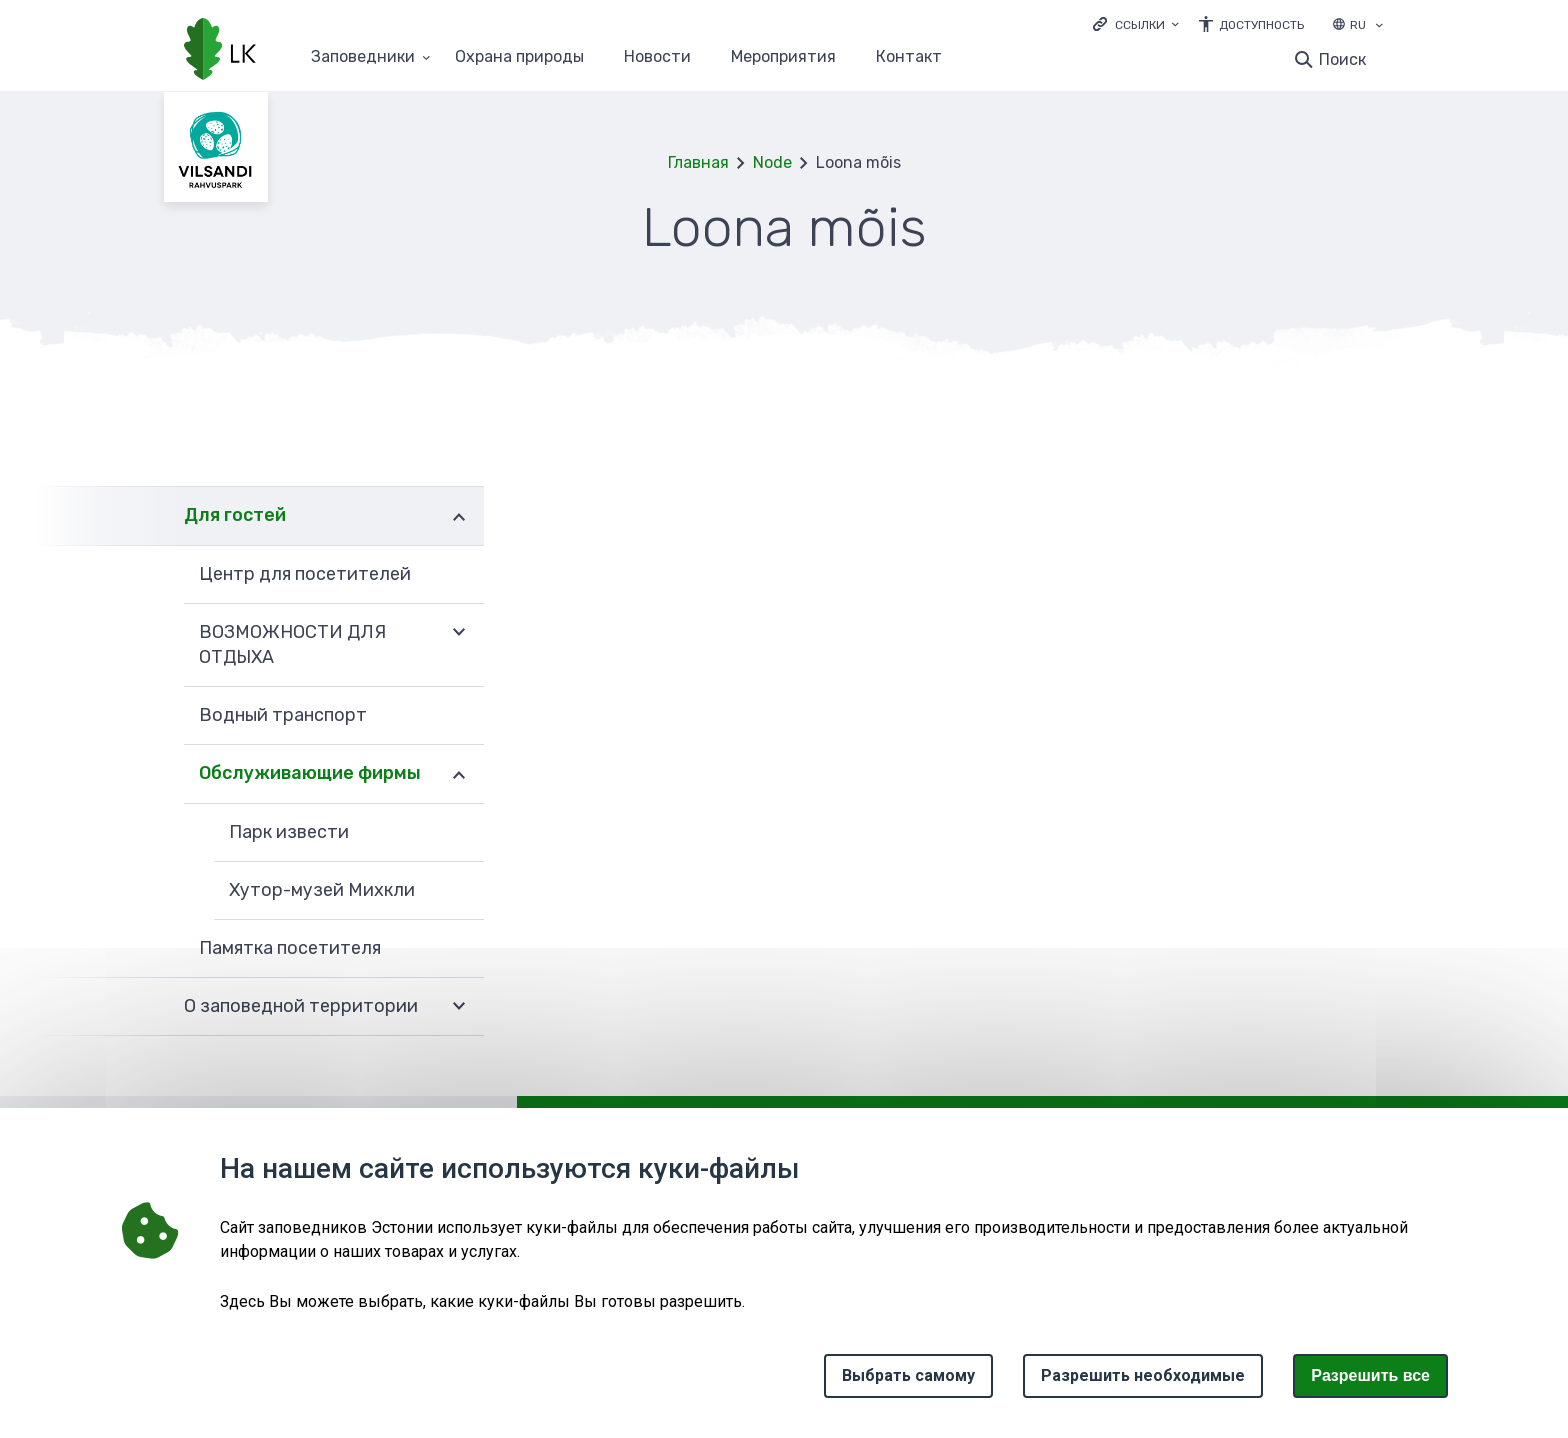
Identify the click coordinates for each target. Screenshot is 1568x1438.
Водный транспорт (283, 715)
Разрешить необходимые (1143, 1375)
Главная (698, 162)
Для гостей (235, 515)
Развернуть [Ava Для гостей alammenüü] (459, 515)
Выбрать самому (908, 1375)
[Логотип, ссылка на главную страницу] (220, 51)
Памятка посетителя (290, 948)
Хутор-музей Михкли (322, 890)
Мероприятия (783, 57)
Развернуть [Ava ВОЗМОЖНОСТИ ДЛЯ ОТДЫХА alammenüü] (459, 633)
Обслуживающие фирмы (310, 773)
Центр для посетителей (305, 574)
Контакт (909, 57)
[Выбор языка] (1379, 27)
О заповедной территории (301, 1006)
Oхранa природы (519, 57)
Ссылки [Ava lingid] (1140, 25)
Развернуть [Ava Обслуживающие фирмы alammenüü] (459, 774)
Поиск (1342, 59)
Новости (657, 57)
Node (772, 162)
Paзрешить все (1370, 1375)
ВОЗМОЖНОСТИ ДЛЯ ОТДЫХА (292, 644)
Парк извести (289, 832)
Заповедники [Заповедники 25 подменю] (363, 57)
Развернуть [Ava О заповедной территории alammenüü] (459, 1007)
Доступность (1261, 25)
